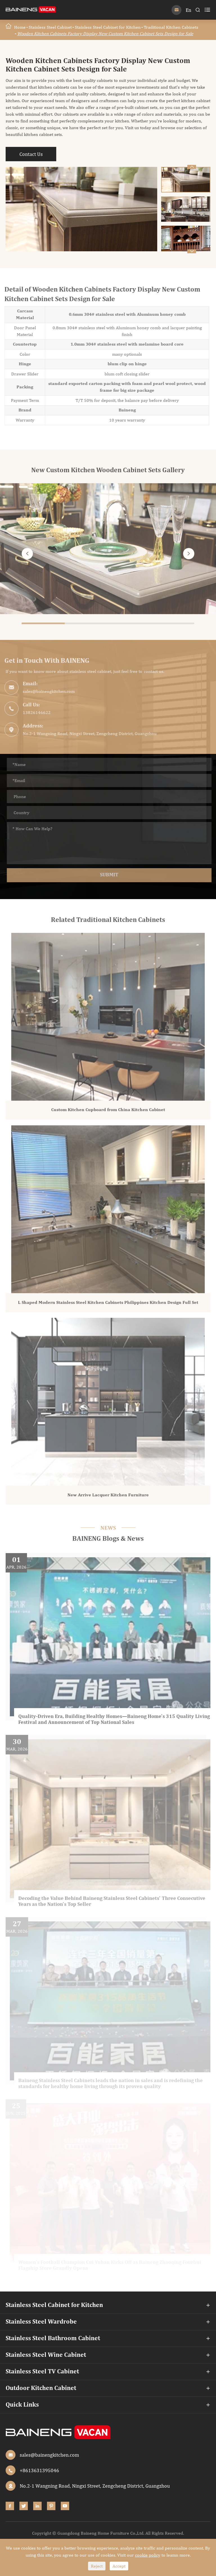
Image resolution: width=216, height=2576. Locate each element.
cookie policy (147, 2555)
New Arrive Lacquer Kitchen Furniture (108, 1497)
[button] (191, 251)
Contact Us (30, 154)
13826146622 (34, 712)
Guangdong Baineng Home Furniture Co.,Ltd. (100, 2533)
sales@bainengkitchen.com (46, 691)
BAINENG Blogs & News (108, 1538)
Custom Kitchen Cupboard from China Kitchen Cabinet (108, 1112)
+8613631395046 (39, 2470)
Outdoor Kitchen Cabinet (41, 2388)
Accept (118, 2566)
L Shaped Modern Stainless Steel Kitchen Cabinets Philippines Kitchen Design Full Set (108, 1305)
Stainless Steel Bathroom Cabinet (53, 2338)
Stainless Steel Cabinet (50, 27)
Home (20, 27)
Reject (97, 2566)
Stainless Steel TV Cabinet (42, 2372)
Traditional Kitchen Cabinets (171, 27)
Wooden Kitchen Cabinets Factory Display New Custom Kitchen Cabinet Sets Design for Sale (105, 33)
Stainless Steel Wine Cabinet (46, 2355)
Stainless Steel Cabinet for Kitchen (108, 27)
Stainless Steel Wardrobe (41, 2322)
